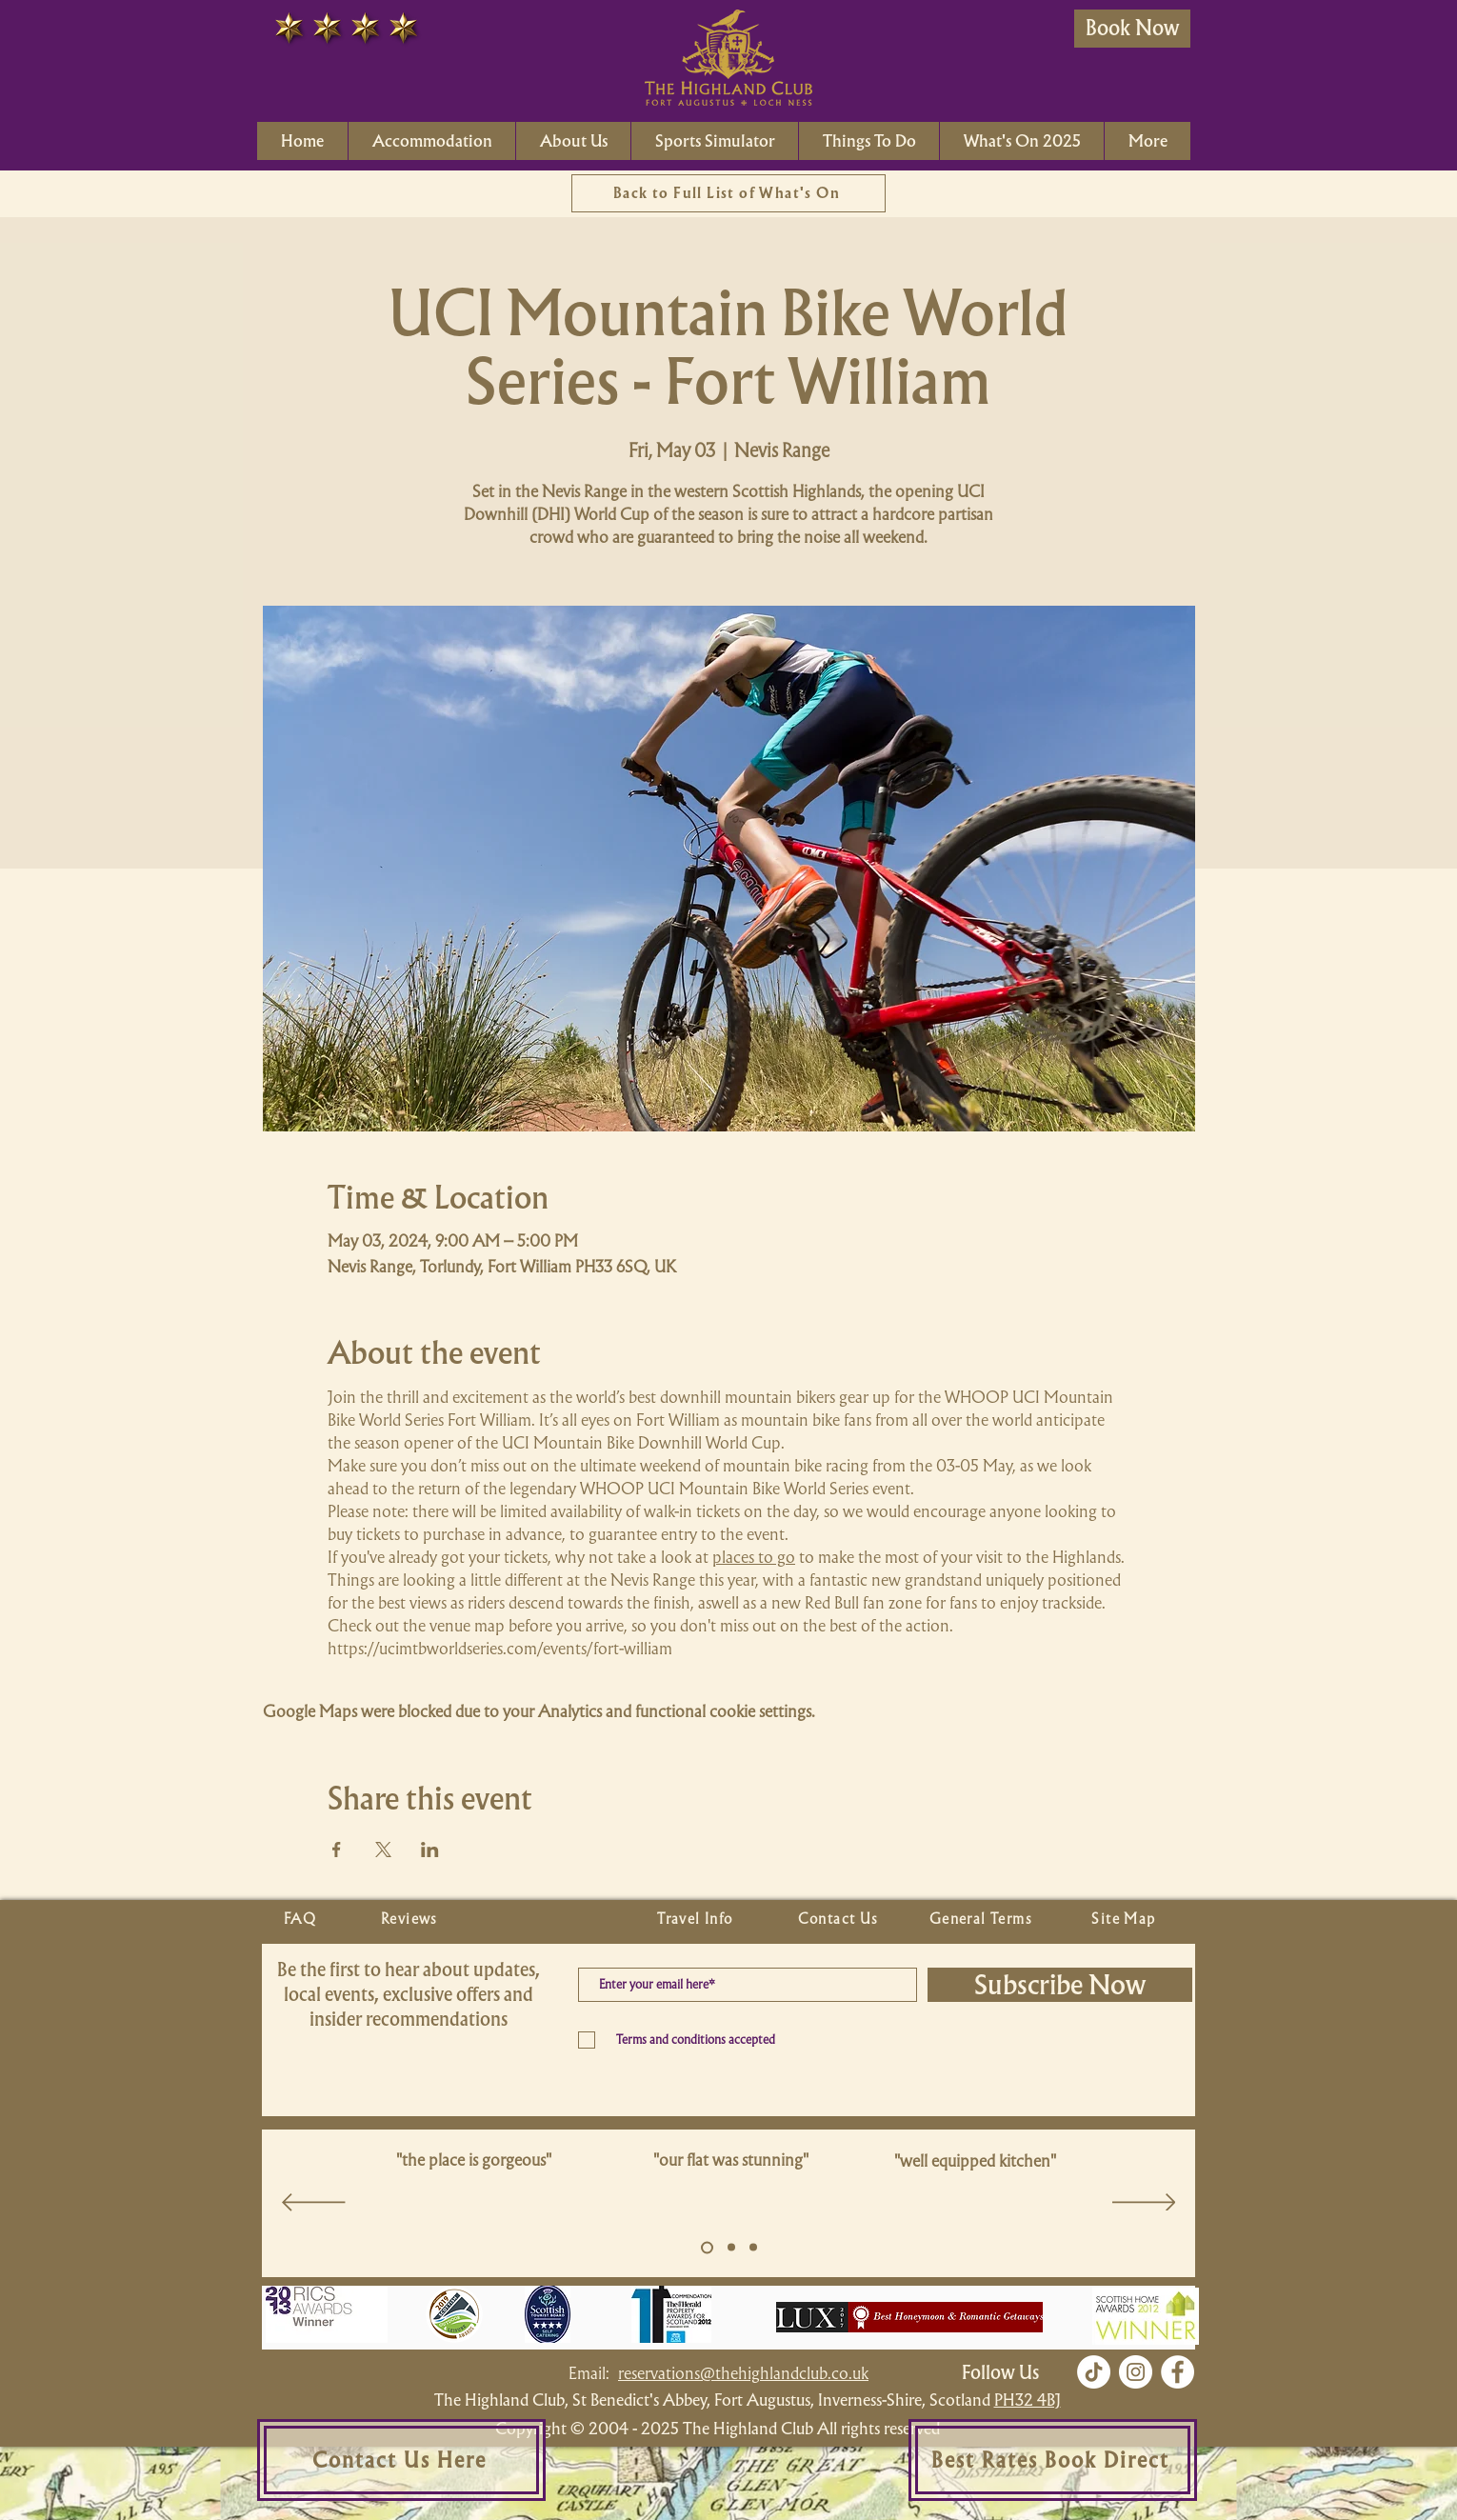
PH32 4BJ (1027, 2399)
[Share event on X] (383, 1849)
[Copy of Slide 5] (731, 2247)
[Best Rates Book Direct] (1052, 2460)
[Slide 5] (707, 2247)
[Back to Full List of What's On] (728, 193)
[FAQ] (302, 1919)
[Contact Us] (839, 1919)
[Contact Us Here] (401, 2460)
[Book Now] (1132, 29)
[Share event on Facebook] (337, 1849)
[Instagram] (1135, 2372)
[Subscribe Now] (1060, 1985)
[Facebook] (1177, 2372)
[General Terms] (982, 1919)
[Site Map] (1125, 1919)
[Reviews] (411, 1919)
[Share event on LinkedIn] (430, 1849)
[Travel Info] (697, 1919)
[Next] (1144, 2203)
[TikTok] (1093, 2372)
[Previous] (314, 2203)
